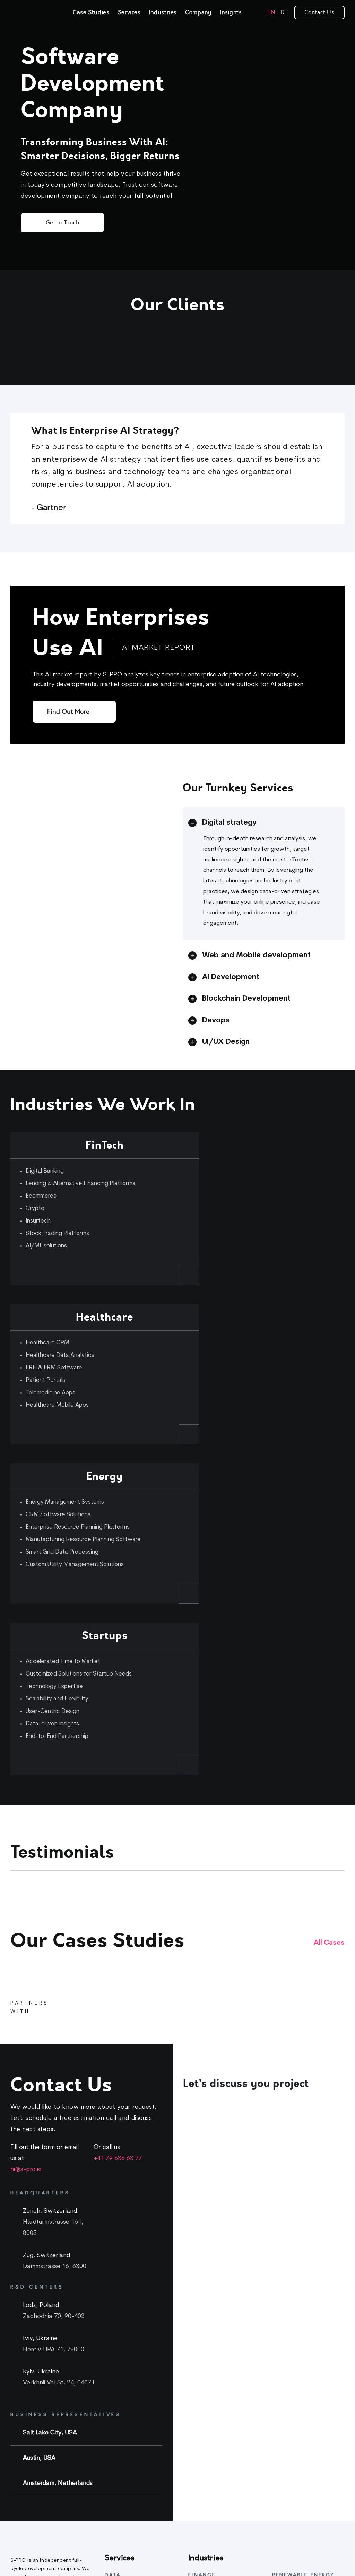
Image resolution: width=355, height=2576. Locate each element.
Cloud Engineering (127, 2521)
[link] (31, 12)
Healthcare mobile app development (215, 2496)
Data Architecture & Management (128, 2314)
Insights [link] (231, 12)
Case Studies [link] (91, 12)
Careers (281, 2359)
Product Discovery (127, 2408)
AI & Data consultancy (131, 2296)
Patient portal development (221, 2478)
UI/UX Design (121, 2465)
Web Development (127, 2493)
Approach (284, 2372)
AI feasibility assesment (133, 2282)
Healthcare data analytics (218, 2536)
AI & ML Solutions (126, 2332)
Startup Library (290, 2454)
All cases (329, 1636)
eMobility (283, 2305)
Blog (277, 2413)
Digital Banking (206, 2327)
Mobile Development (130, 2507)
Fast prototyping (125, 2367)
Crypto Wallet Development (221, 2341)
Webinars (283, 2440)
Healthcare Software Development (212, 2416)
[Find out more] (74, 712)
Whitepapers (287, 2427)
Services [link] (129, 12)
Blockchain (117, 2535)
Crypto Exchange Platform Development (220, 2359)
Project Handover (126, 2479)
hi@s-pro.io (26, 1863)
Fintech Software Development (209, 2287)
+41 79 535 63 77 (118, 1852)
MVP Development (127, 2381)
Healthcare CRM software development (219, 2438)
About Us (283, 2345)
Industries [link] (163, 12)
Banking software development (209, 2309)
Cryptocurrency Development (224, 2377)
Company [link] (198, 12)
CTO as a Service (125, 2395)
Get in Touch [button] (62, 222)
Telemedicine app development (209, 2460)
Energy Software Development (292, 2287)
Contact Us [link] (319, 12)
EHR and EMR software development (215, 2518)
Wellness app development (220, 2550)
